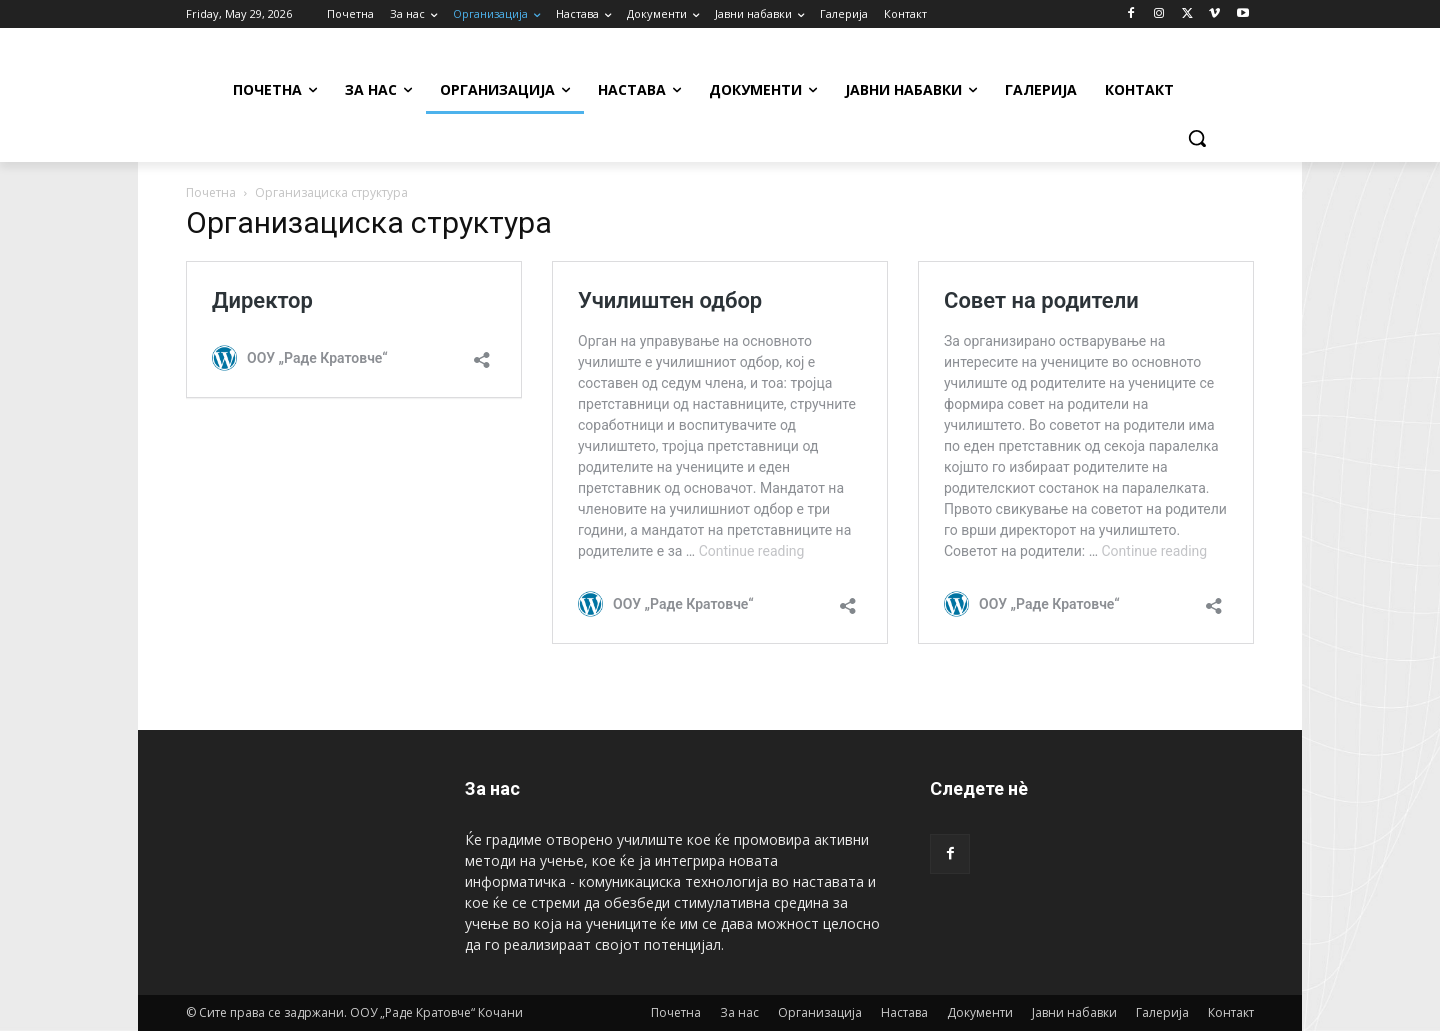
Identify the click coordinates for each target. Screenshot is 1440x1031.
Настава (904, 1012)
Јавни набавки (1074, 1012)
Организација (820, 1012)
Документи (980, 1012)
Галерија (1162, 1012)
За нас (739, 1012)
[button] (1197, 138)
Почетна (211, 192)
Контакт (1231, 1012)
